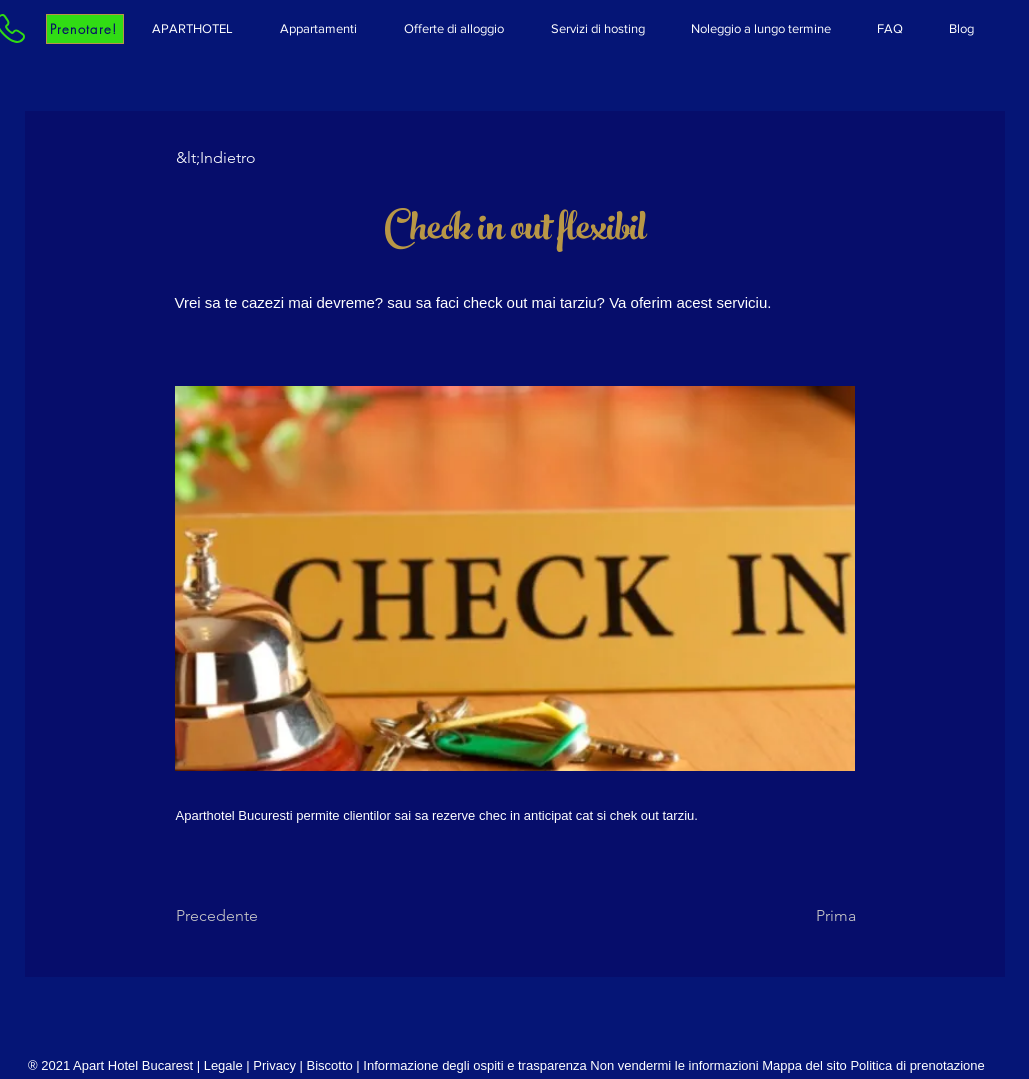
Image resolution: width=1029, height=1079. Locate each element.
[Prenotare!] (85, 29)
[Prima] (806, 916)
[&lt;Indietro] (242, 158)
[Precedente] (242, 916)
